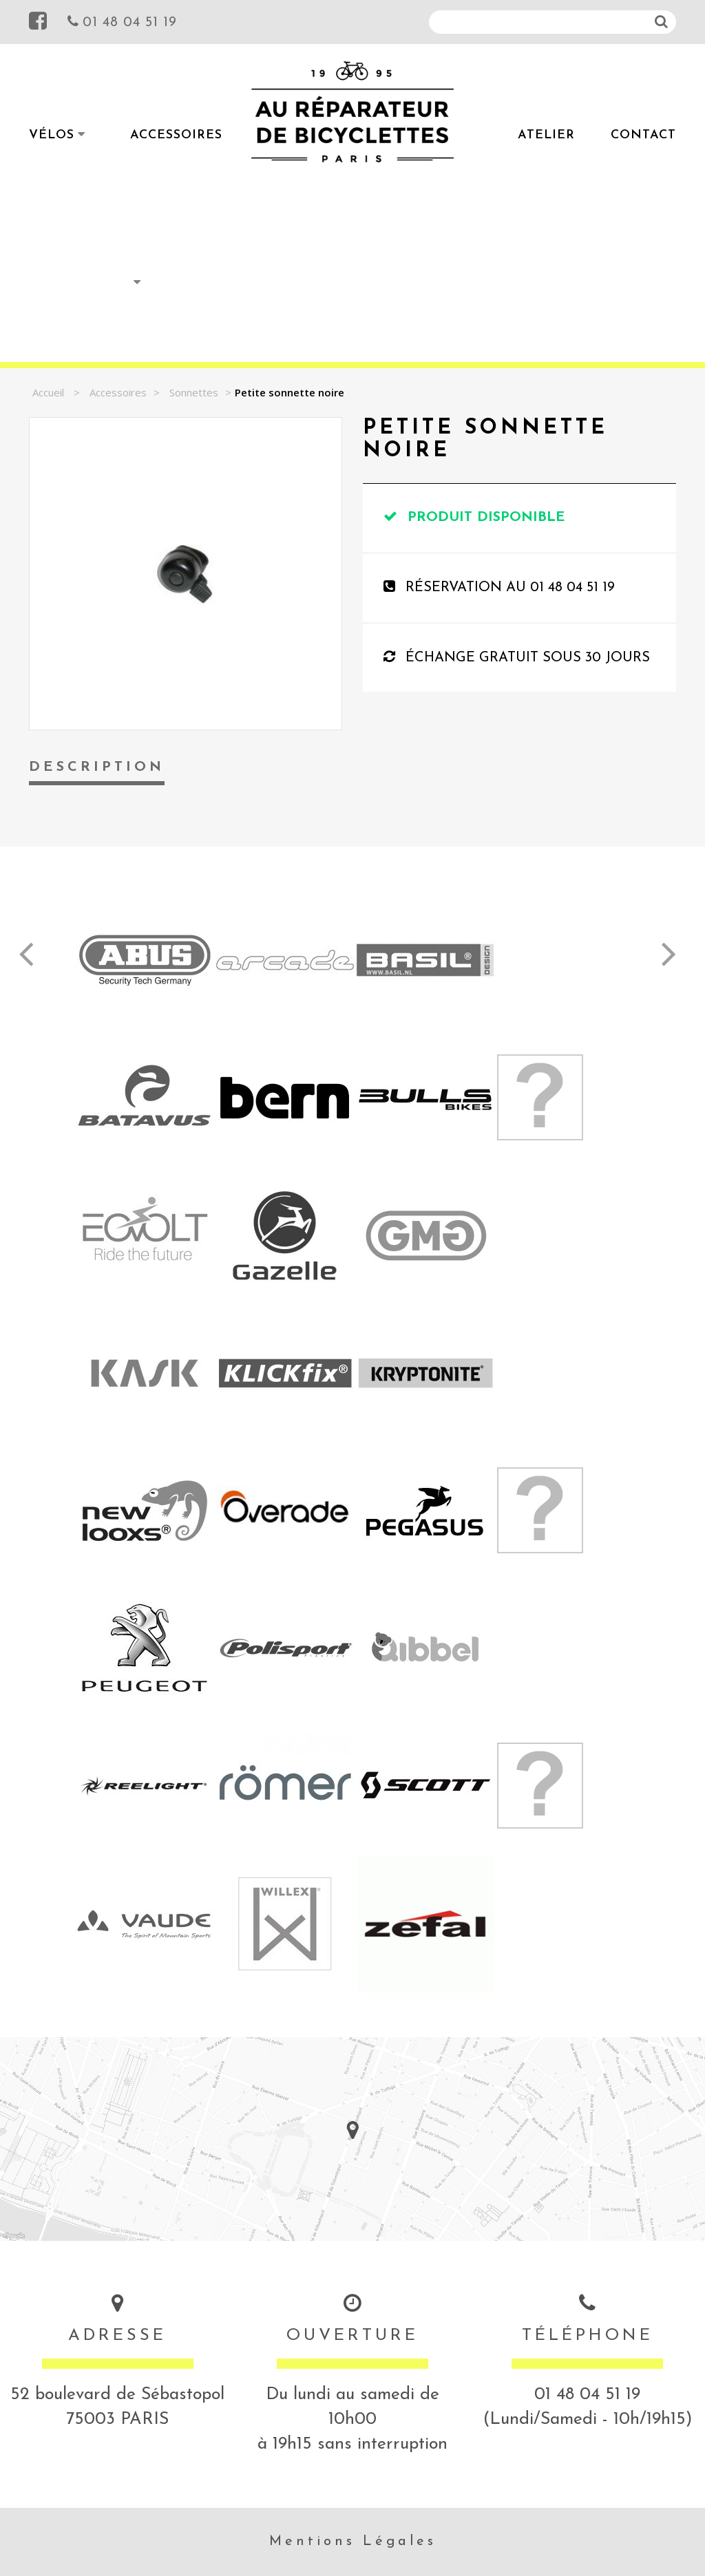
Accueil (48, 392)
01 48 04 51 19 (122, 21)
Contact (643, 135)
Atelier (546, 135)
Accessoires (176, 135)
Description (97, 767)
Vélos (51, 135)
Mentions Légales (352, 2541)
